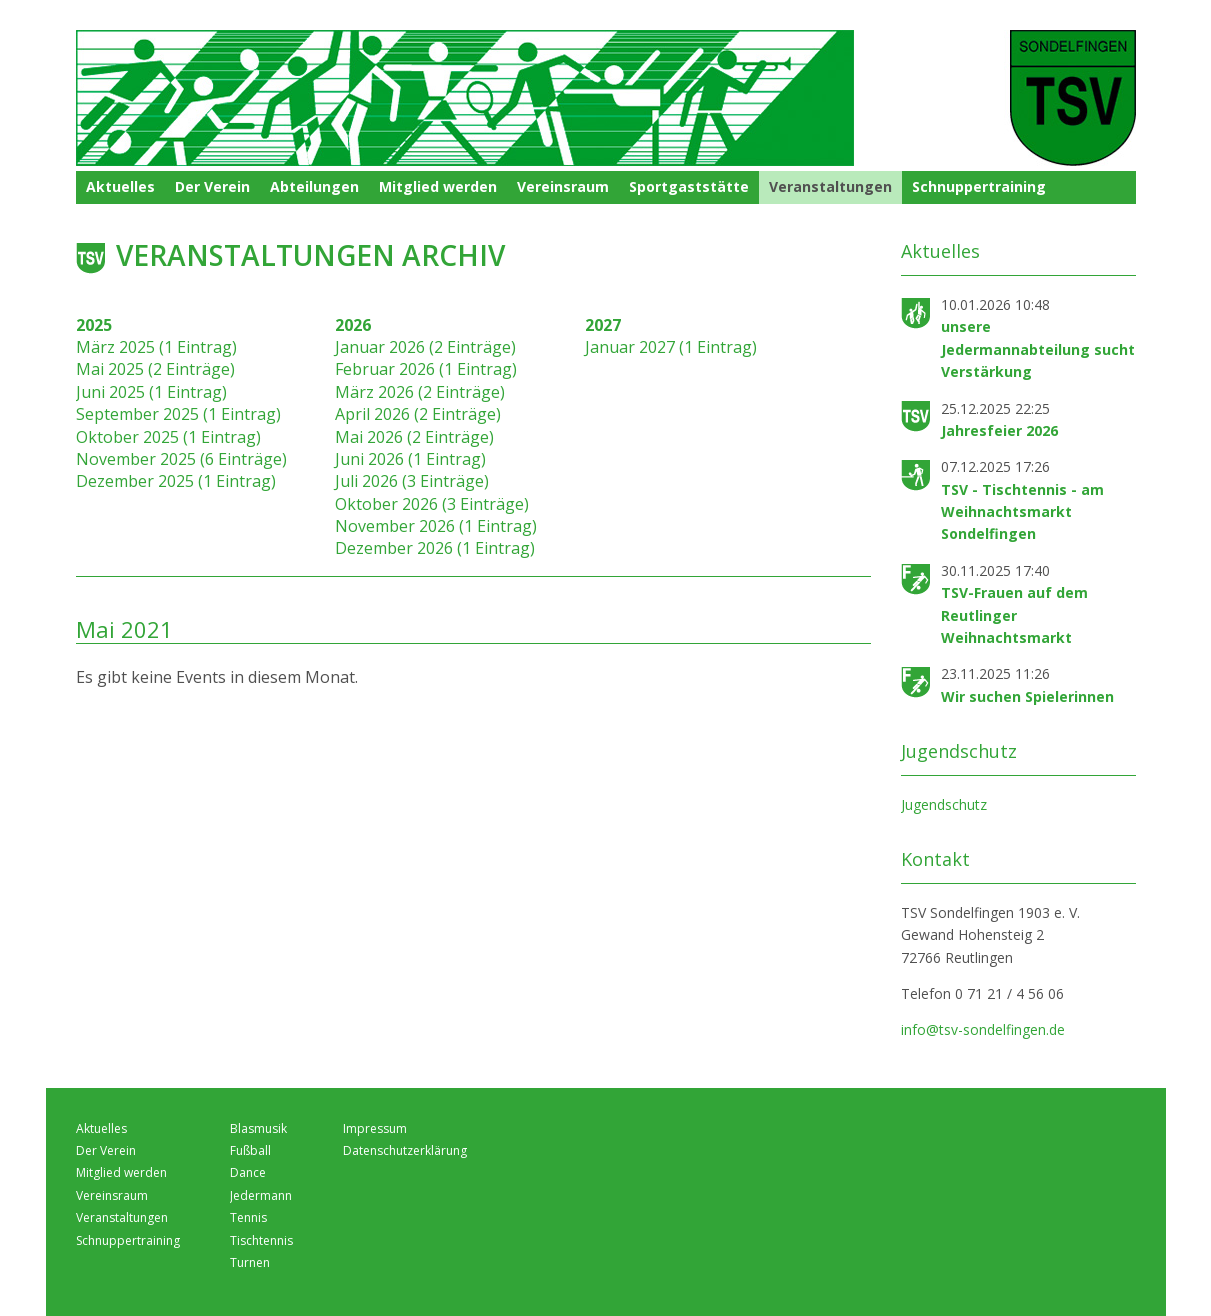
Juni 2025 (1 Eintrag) (151, 392)
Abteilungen (314, 186)
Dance (248, 1172)
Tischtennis (261, 1240)
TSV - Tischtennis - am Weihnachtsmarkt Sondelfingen (1022, 512)
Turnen (250, 1262)
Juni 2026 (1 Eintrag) (410, 459)
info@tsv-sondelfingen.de (983, 1029)
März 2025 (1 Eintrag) (156, 347)
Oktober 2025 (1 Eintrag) (168, 437)
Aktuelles (120, 186)
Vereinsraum (563, 186)
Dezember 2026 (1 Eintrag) (435, 548)
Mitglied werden (438, 186)
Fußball (250, 1150)
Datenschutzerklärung (405, 1150)
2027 (603, 325)
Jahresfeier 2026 (999, 430)
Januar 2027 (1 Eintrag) (671, 347)
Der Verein (212, 186)
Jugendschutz (944, 804)
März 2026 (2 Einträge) (420, 392)
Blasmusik (258, 1128)
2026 (353, 325)
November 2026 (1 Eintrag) (436, 526)
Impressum (375, 1128)
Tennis (248, 1217)
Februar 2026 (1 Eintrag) (426, 369)
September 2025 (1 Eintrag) (178, 414)
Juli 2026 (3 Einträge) (412, 481)
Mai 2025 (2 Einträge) (155, 369)
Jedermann (261, 1195)
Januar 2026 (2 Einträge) (425, 347)
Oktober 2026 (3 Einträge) (432, 504)
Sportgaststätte (689, 186)
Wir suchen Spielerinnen (1027, 696)
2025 (94, 325)
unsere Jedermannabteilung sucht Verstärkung (1038, 349)
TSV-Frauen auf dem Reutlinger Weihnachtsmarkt (1014, 615)
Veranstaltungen (830, 186)
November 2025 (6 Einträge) (181, 459)
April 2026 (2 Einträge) (418, 414)
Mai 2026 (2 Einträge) (414, 437)
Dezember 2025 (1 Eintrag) (176, 481)
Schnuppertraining (979, 186)
